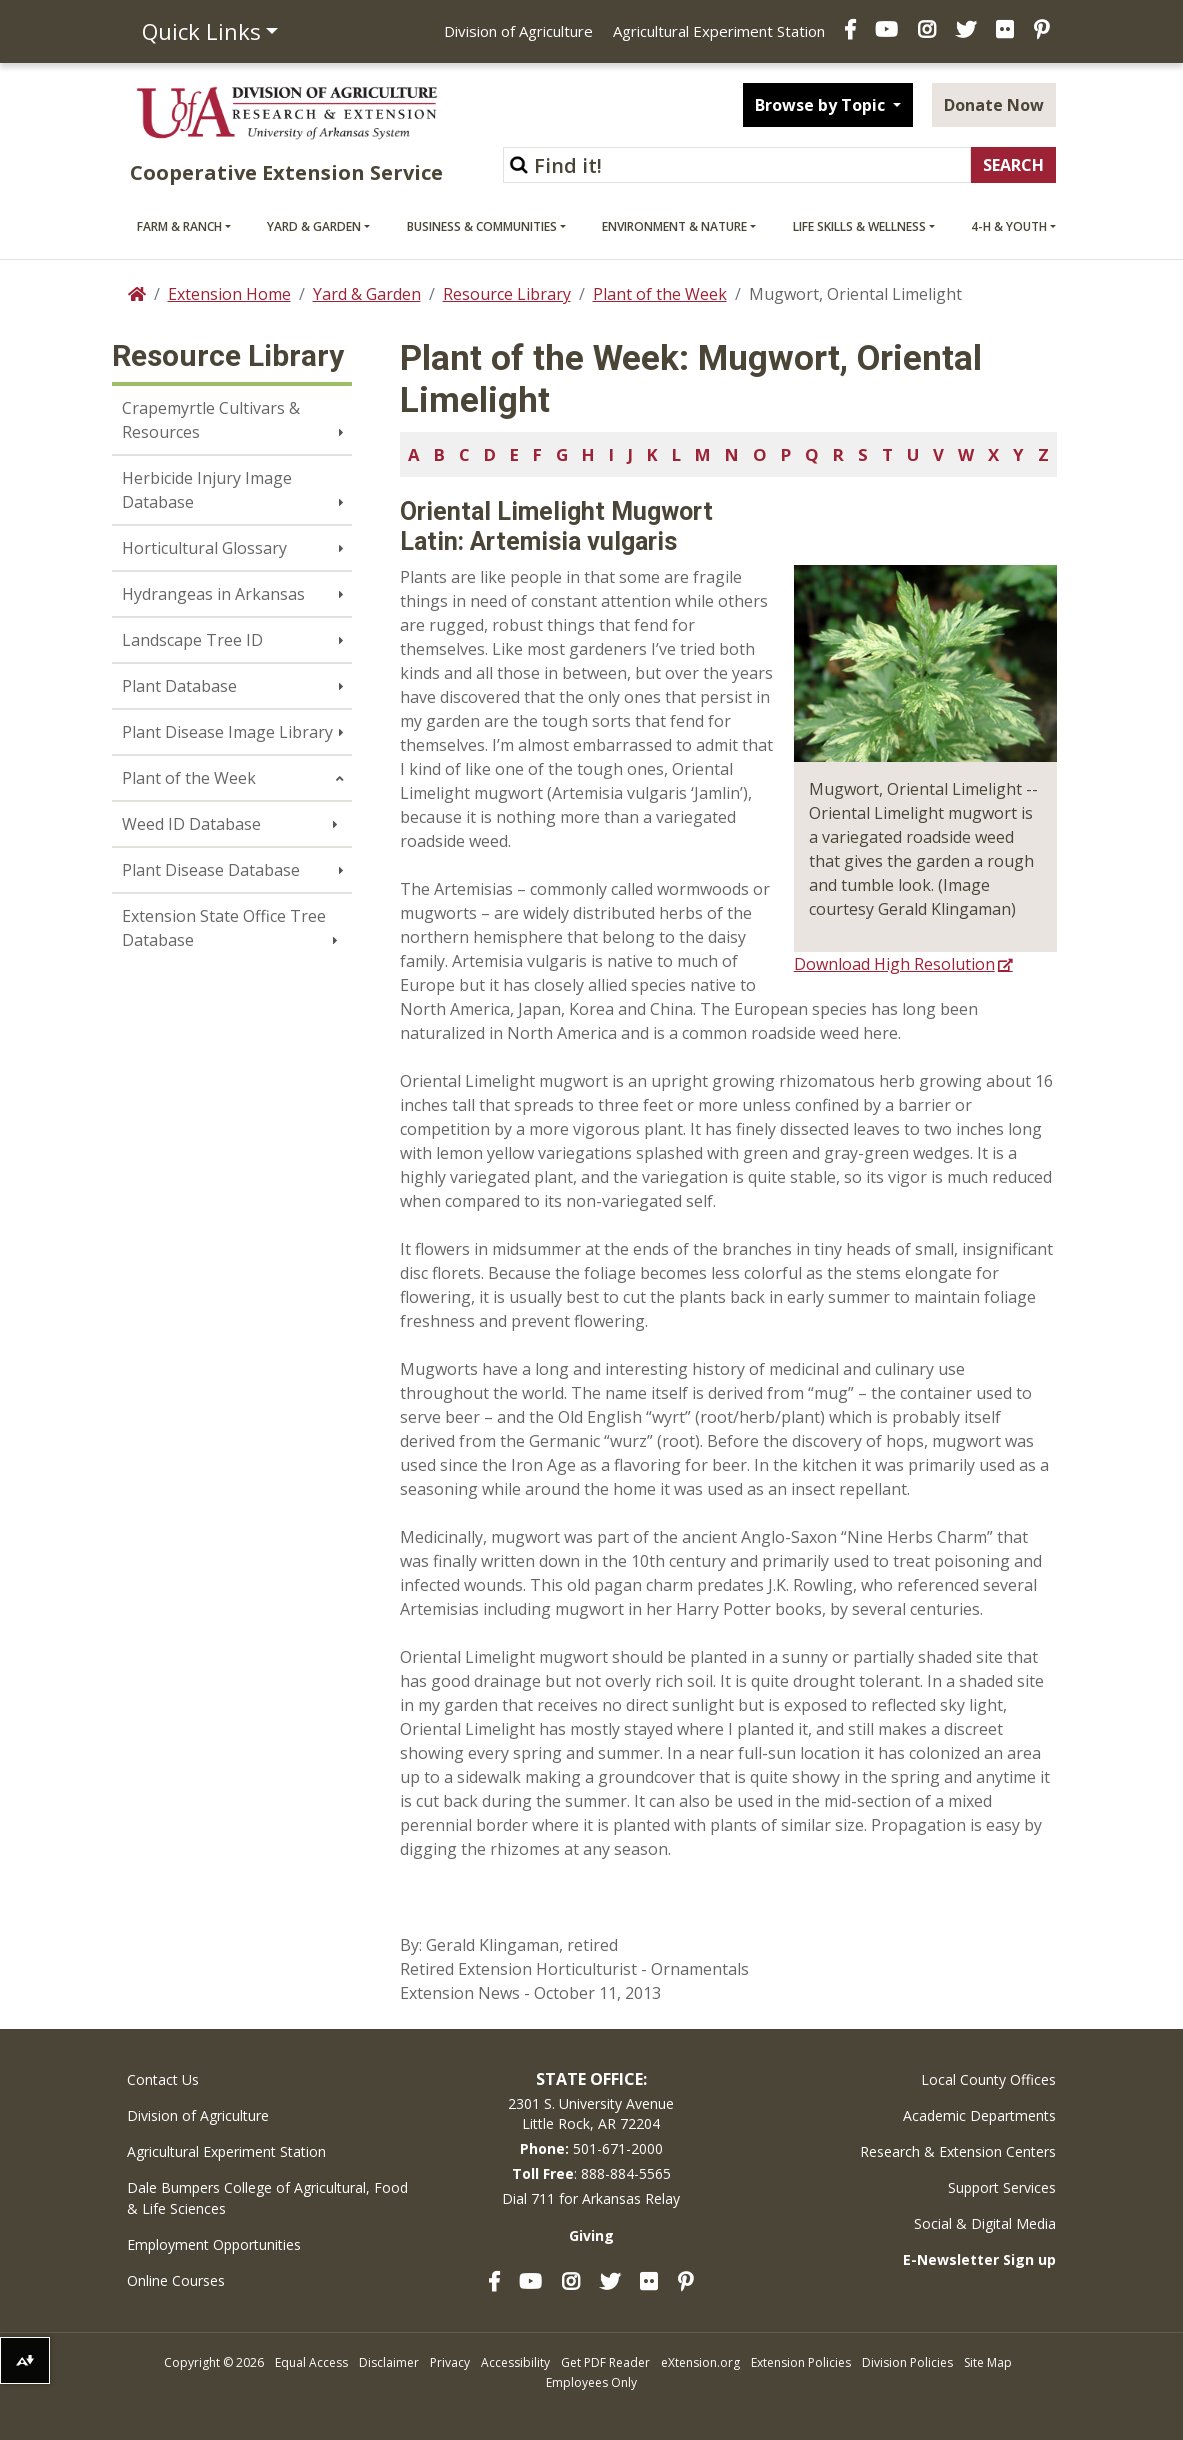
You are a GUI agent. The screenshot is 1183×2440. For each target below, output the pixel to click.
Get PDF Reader (605, 2362)
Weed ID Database (191, 824)
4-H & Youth (1009, 226)
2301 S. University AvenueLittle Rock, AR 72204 (591, 2113)
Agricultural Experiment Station (719, 31)
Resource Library (507, 294)
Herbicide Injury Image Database (207, 490)
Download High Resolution (894, 964)
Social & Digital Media (985, 2223)
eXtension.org (700, 2362)
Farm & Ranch (179, 226)
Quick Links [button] (201, 31)
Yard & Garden (314, 226)
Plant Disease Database (211, 870)
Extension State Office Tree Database (224, 928)
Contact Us (163, 2079)
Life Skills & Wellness (859, 226)
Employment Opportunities (214, 2244)
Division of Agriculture (518, 31)
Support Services (1002, 2187)
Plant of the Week (660, 294)
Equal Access (311, 2362)
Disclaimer (389, 2362)
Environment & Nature (674, 226)
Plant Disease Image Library (227, 732)
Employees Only (591, 2382)
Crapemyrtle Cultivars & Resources (211, 420)
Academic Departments (979, 2115)
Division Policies (907, 2362)
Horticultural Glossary (204, 548)
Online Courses (176, 2280)
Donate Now (994, 105)
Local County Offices (988, 2079)
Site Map (988, 2362)
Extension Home (229, 294)
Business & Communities (482, 226)
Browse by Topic (822, 105)
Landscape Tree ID (192, 640)
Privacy (450, 2362)
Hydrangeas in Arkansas (213, 594)
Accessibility (515, 2362)
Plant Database (179, 686)
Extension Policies (801, 2362)
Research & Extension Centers (958, 2151)
